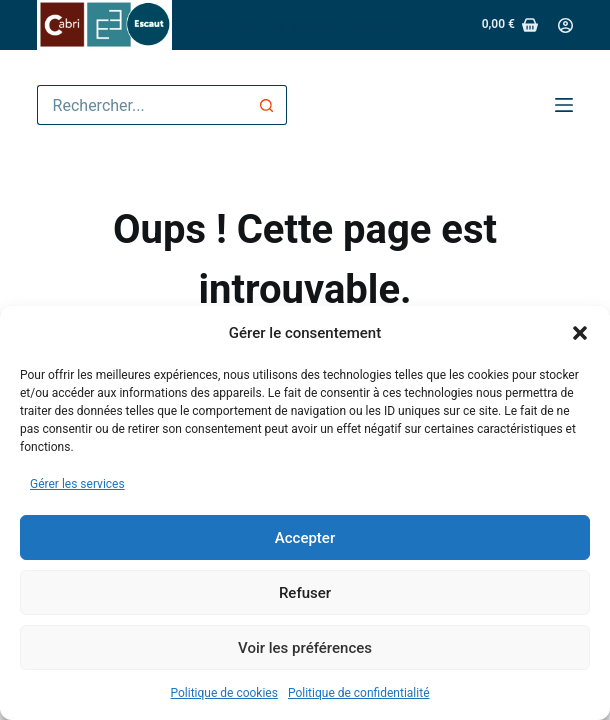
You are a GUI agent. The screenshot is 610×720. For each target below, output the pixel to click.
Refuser (305, 593)
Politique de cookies (224, 693)
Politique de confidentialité (359, 693)
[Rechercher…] (142, 105)
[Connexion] (565, 25)
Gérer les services (77, 484)
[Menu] (564, 105)
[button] (580, 333)
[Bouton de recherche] (267, 105)
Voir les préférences (305, 648)
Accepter (305, 538)
